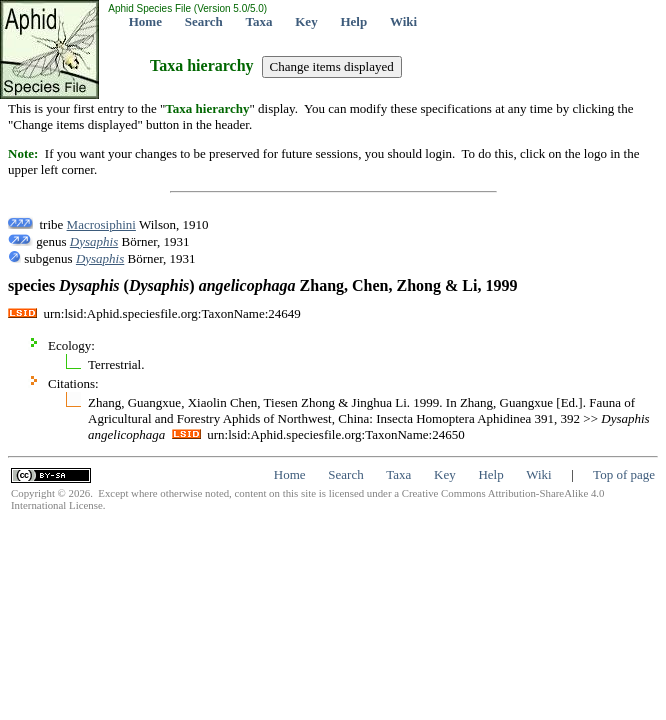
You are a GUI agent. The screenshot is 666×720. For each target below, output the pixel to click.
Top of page (624, 474)
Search (204, 21)
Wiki (403, 21)
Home (145, 21)
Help (353, 21)
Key (306, 21)
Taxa (259, 21)
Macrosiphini (101, 224)
